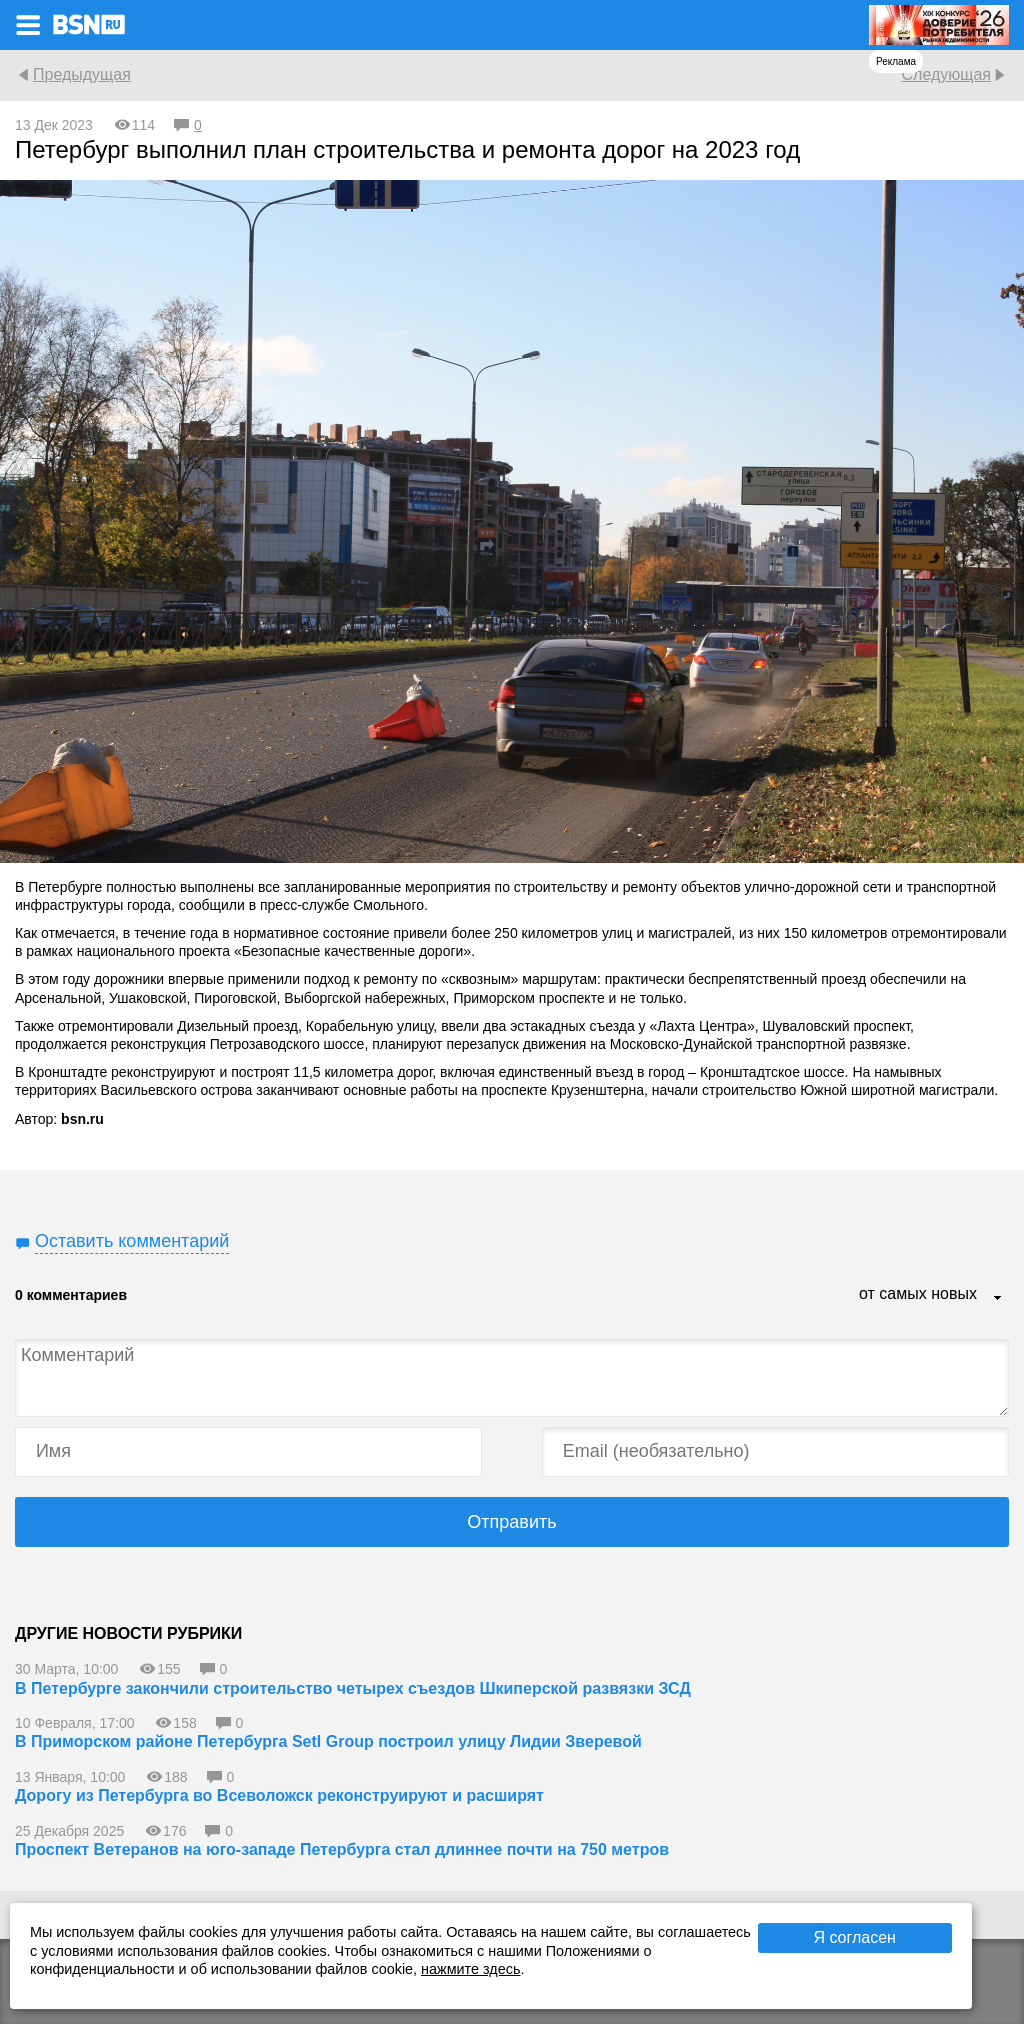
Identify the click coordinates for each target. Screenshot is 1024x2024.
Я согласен (854, 1937)
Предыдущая (82, 74)
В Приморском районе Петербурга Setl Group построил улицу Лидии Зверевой (328, 1741)
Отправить (511, 1522)
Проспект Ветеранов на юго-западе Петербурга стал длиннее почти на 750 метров (342, 1849)
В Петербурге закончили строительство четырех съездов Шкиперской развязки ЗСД (353, 1688)
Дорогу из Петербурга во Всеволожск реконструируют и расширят (279, 1795)
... (998, 1299)
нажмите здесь (470, 1969)
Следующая (946, 74)
